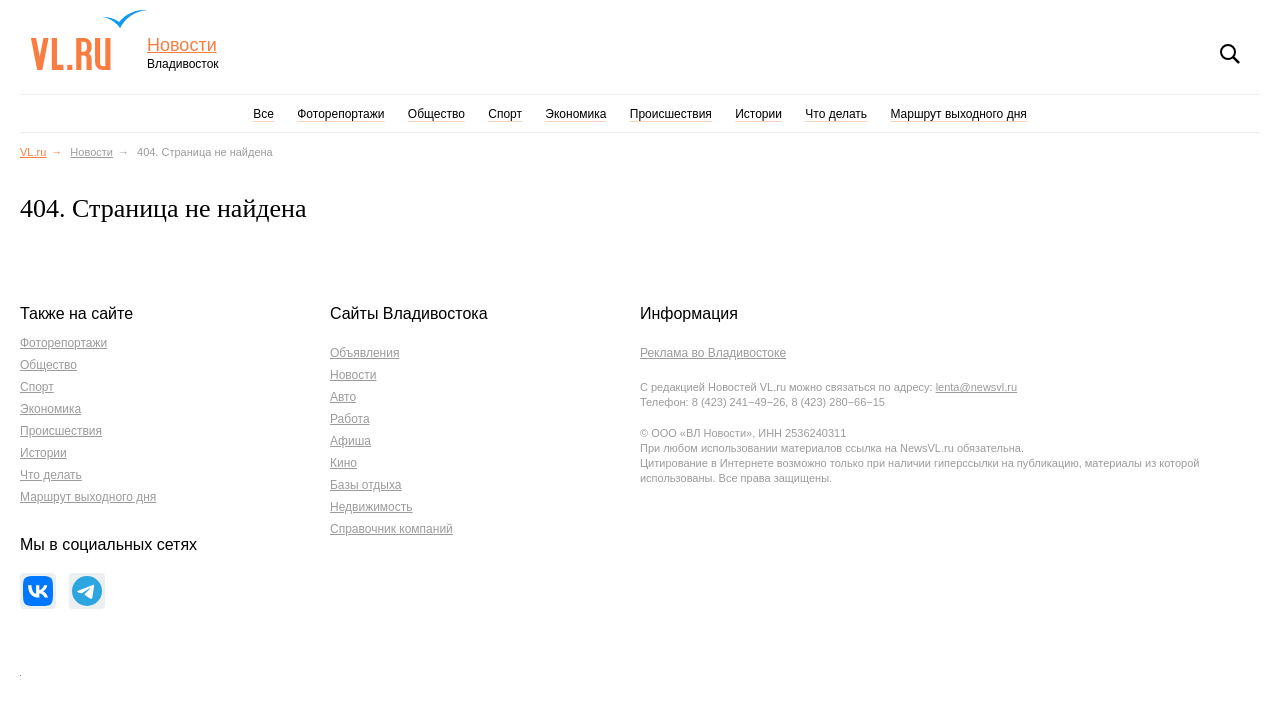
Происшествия (671, 114)
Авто (343, 397)
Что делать (836, 114)
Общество (436, 114)
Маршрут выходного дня (958, 114)
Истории (758, 114)
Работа (350, 419)
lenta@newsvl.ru (976, 387)
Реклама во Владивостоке (713, 353)
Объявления (364, 353)
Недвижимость (371, 507)
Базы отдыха (366, 485)
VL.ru (88, 40)
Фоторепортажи (340, 114)
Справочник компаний (391, 529)
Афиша (350, 441)
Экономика (575, 114)
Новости (182, 45)
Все (263, 114)
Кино (343, 463)
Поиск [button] (1230, 54)
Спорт (505, 114)
